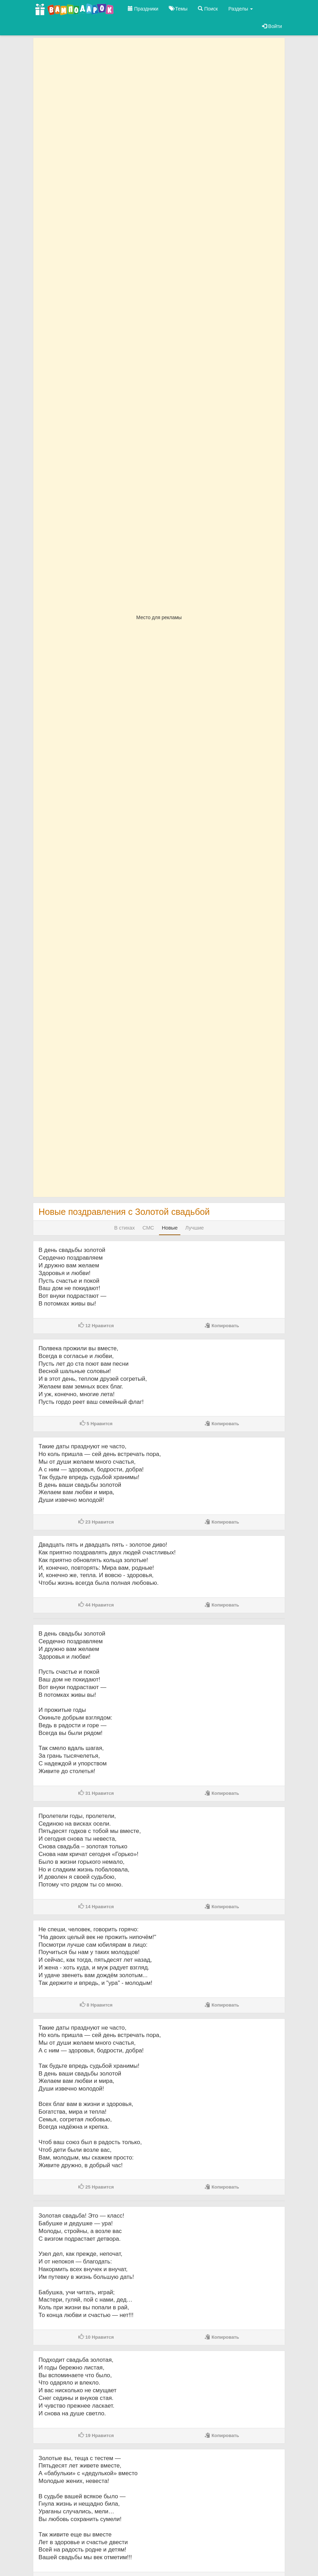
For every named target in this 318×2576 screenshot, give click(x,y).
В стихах (124, 1228)
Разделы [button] (240, 9)
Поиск (208, 9)
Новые (170, 1228)
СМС (148, 1228)
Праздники (143, 9)
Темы (178, 9)
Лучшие (194, 1228)
